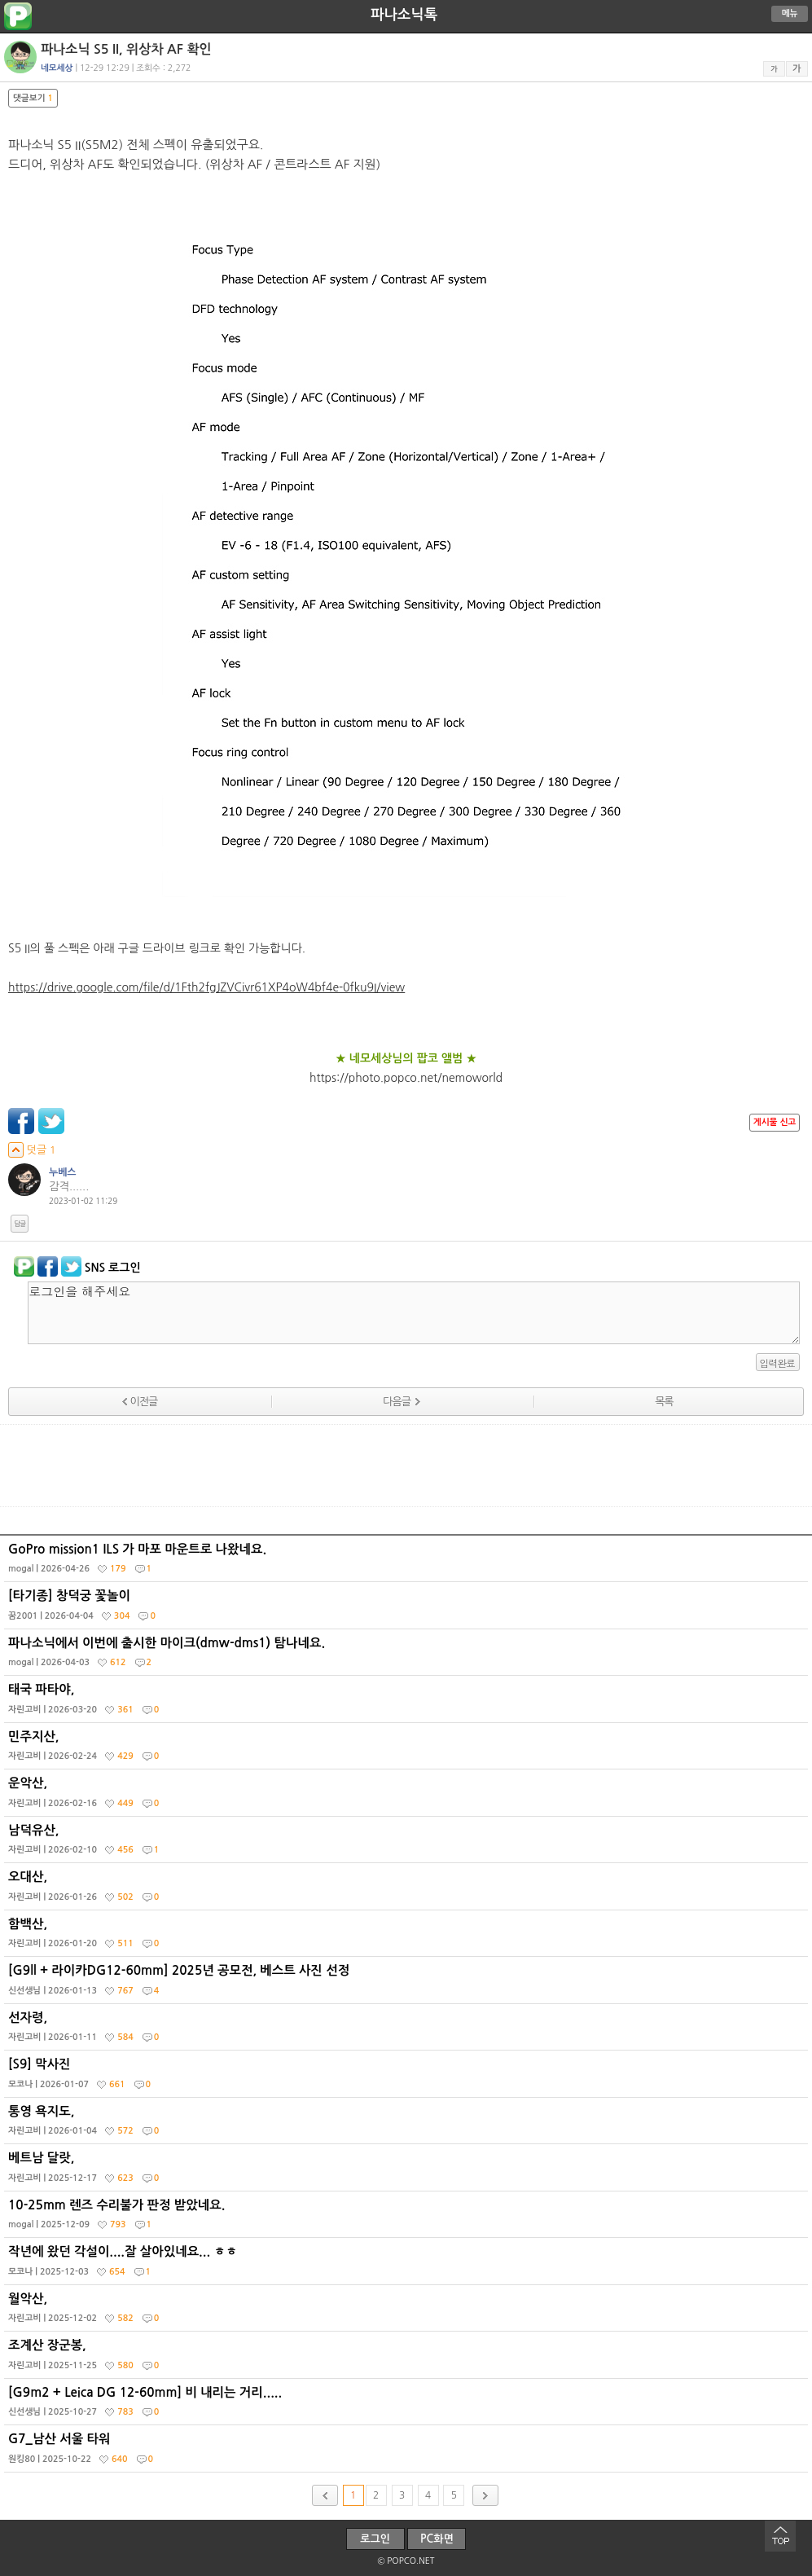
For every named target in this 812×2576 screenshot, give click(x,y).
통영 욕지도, (408, 2124)
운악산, (408, 1796)
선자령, (408, 2031)
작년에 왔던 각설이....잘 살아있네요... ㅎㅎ (408, 2264)
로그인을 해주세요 (414, 1312)
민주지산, (408, 1749)
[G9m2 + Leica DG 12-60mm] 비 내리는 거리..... (408, 2405)
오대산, (408, 1890)
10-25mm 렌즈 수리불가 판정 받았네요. (408, 2218)
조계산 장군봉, (408, 2358)
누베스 (63, 1172)
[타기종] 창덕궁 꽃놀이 (408, 1609)
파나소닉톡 (404, 14)
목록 (664, 1401)
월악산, (408, 2312)
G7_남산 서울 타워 (408, 2452)
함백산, (408, 1937)
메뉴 (790, 13)
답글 (19, 1223)
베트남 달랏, (408, 2171)
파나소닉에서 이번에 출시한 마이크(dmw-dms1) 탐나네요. (408, 1656)
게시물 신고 (774, 1122)
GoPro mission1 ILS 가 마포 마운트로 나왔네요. (408, 1562)
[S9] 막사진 (408, 2077)
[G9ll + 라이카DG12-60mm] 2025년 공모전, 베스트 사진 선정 (408, 1983)
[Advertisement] (406, 1465)
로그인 (375, 2539)
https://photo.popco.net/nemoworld (406, 1078)
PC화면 (437, 2539)
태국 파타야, (408, 1702)
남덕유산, (408, 1843)
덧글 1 (32, 1150)
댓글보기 (33, 98)
